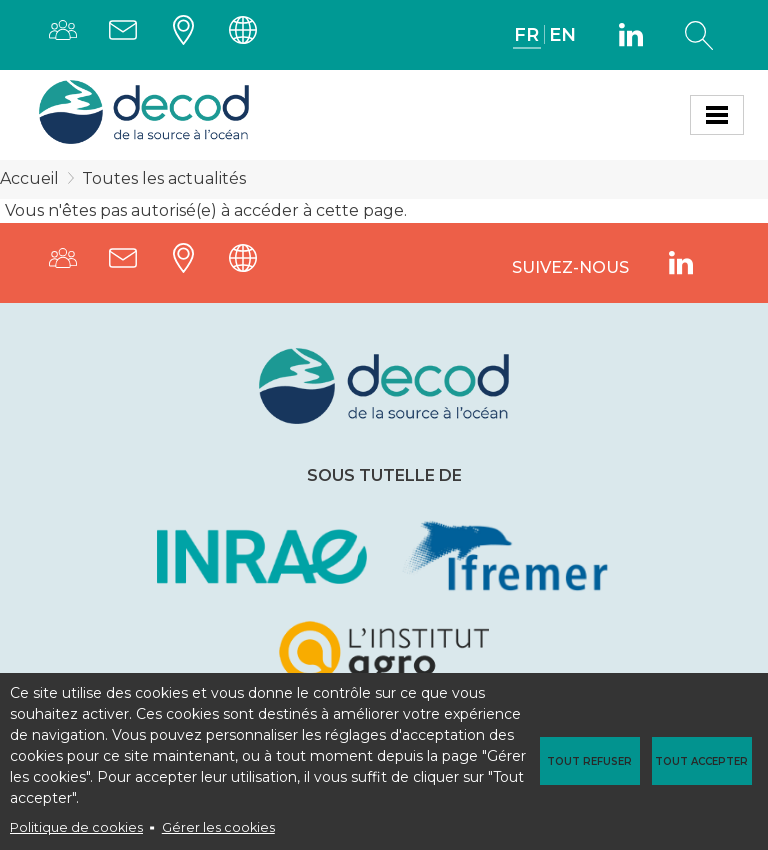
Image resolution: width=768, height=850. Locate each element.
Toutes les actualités (164, 178)
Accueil (29, 178)
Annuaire (69, 35)
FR (526, 35)
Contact (129, 35)
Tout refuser (589, 761)
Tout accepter (701, 761)
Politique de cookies (76, 827)
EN (562, 35)
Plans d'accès (189, 35)
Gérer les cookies (218, 827)
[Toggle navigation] (717, 115)
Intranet (249, 35)
